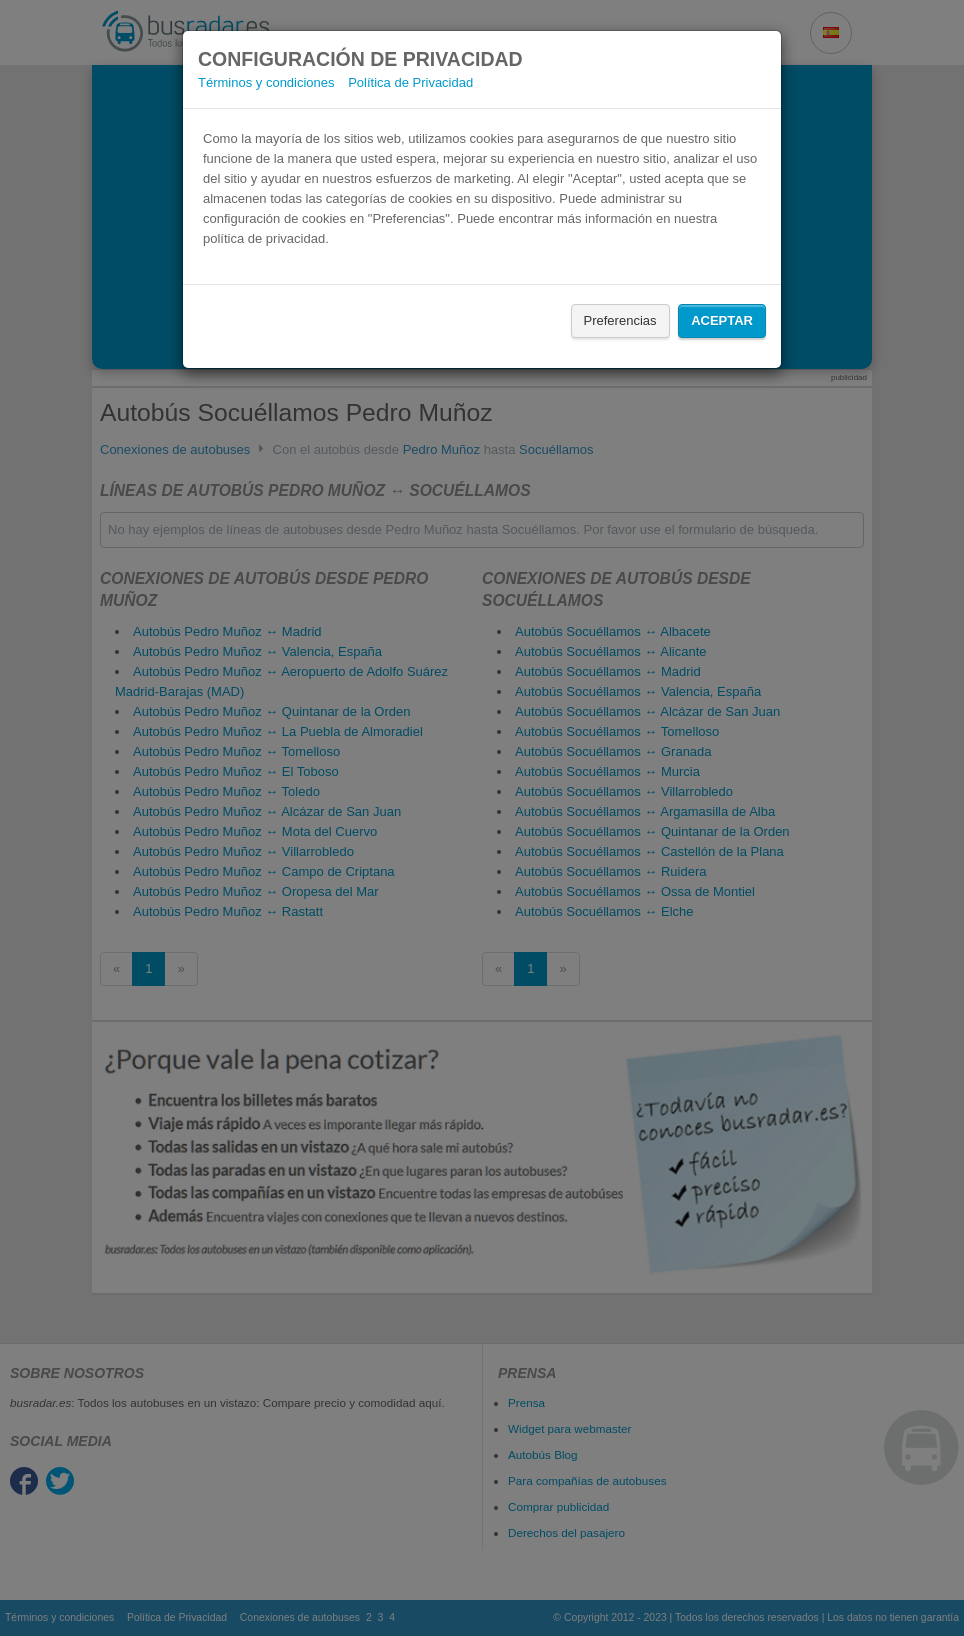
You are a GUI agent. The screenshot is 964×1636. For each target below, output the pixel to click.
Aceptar (722, 320)
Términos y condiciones (266, 82)
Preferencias (620, 320)
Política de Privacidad (410, 82)
